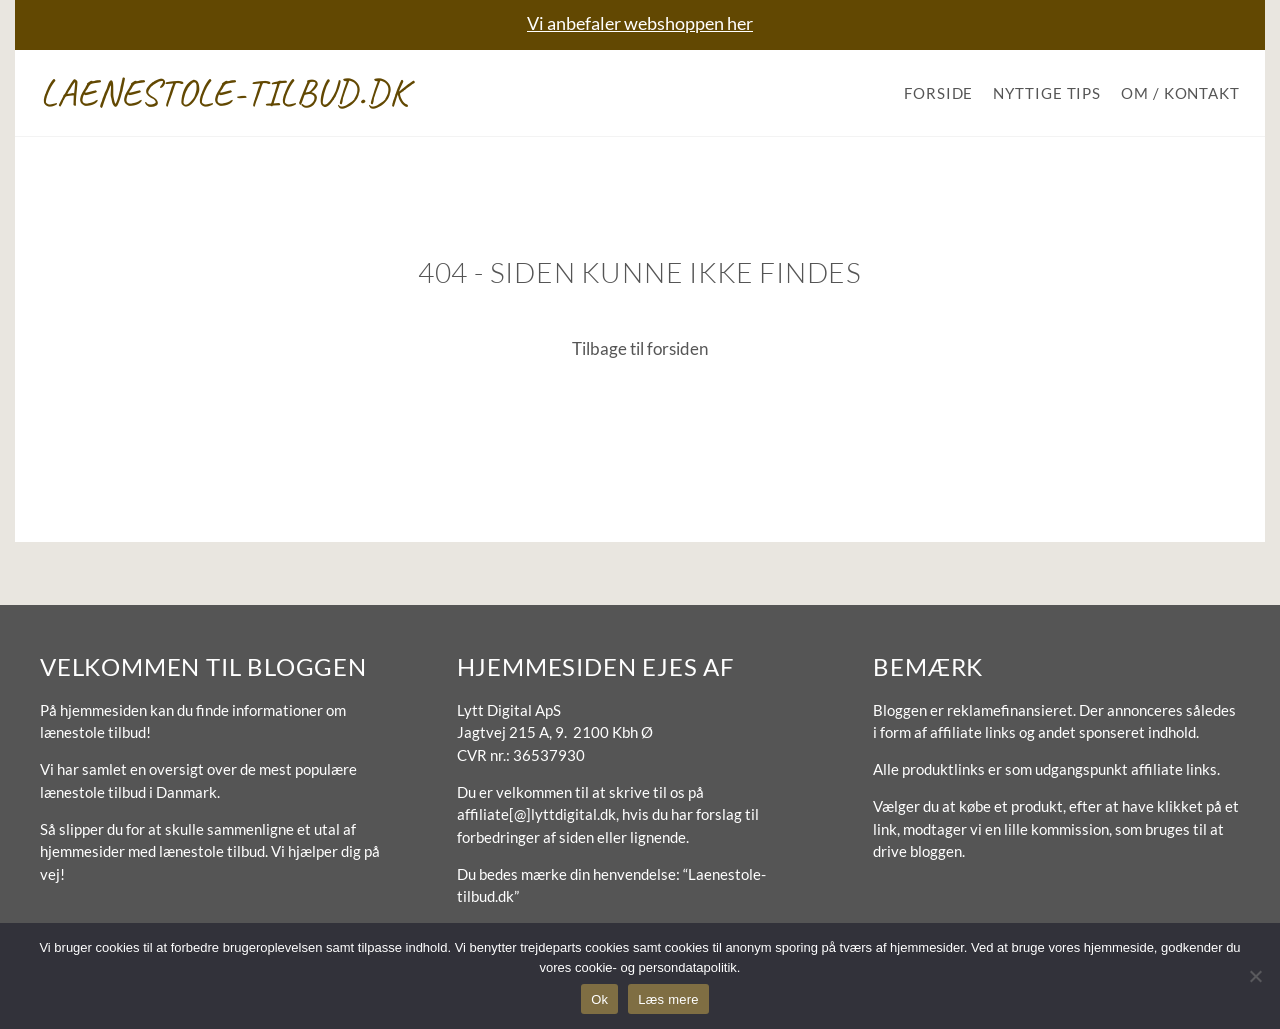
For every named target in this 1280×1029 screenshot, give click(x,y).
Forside (938, 93)
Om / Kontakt (1180, 93)
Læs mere (668, 999)
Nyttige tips (1047, 93)
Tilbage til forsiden (640, 348)
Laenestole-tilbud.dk (224, 92)
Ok (599, 999)
